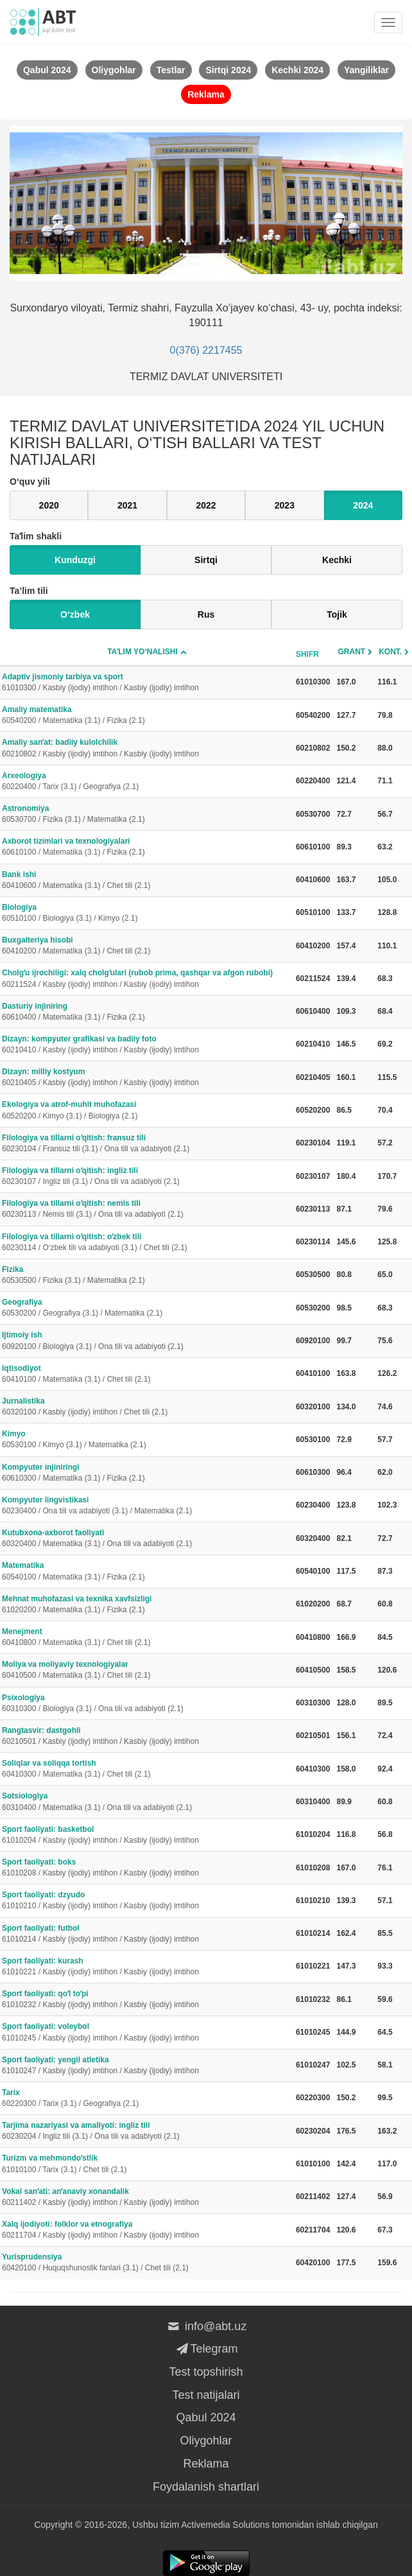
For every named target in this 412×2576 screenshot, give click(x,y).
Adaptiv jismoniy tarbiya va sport (147, 682)
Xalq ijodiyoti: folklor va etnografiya (147, 2230)
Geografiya (147, 1308)
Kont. (390, 651)
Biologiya (147, 913)
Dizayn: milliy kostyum (147, 1077)
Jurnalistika (147, 1407)
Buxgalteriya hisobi (147, 946)
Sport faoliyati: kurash (147, 1967)
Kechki (337, 560)
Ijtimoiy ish (147, 1341)
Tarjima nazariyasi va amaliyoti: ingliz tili (147, 2131)
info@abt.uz (206, 2326)
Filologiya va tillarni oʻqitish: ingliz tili (147, 1176)
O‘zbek (75, 614)
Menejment (147, 1637)
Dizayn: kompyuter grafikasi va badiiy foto (147, 1045)
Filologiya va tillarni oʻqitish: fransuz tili (147, 1143)
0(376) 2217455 (206, 350)
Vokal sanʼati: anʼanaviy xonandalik (147, 2197)
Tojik (337, 614)
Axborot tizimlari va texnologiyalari (147, 847)
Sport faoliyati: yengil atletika (147, 2065)
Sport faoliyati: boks (147, 1868)
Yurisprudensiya (147, 2263)
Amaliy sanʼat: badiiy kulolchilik (147, 748)
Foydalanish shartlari (206, 2486)
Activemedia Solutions (225, 2524)
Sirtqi (206, 560)
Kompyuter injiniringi (147, 1473)
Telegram (205, 2348)
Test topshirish (206, 2371)
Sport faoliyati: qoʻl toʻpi (147, 1999)
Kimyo (147, 1439)
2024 (363, 505)
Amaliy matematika (147, 715)
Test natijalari (205, 2395)
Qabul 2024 (206, 2417)
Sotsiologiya (147, 1802)
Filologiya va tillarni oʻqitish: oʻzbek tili (147, 1242)
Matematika (147, 1571)
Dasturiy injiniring (147, 1012)
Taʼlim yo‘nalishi (142, 651)
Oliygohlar (206, 2440)
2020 (49, 505)
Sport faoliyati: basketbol (147, 1835)
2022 (206, 505)
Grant (352, 651)
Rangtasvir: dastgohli (147, 1736)
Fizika (147, 1275)
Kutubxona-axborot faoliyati (147, 1538)
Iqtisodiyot (147, 1374)
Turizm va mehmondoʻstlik (147, 2164)
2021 (127, 505)
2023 (285, 505)
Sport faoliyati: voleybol (147, 2032)
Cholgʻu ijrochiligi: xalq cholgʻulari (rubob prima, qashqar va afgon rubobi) (147, 978)
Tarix (147, 2098)
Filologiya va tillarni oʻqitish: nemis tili (147, 1209)
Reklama (205, 2463)
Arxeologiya (147, 781)
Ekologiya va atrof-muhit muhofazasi (147, 1110)
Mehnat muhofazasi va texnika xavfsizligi (147, 1604)
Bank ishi (147, 880)
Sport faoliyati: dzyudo (147, 1900)
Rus (206, 614)
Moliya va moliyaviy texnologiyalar (147, 1670)
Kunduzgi (75, 560)
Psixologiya (147, 1703)
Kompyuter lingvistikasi (147, 1506)
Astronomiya (147, 814)
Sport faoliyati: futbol (147, 1934)
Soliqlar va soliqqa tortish (147, 1769)
